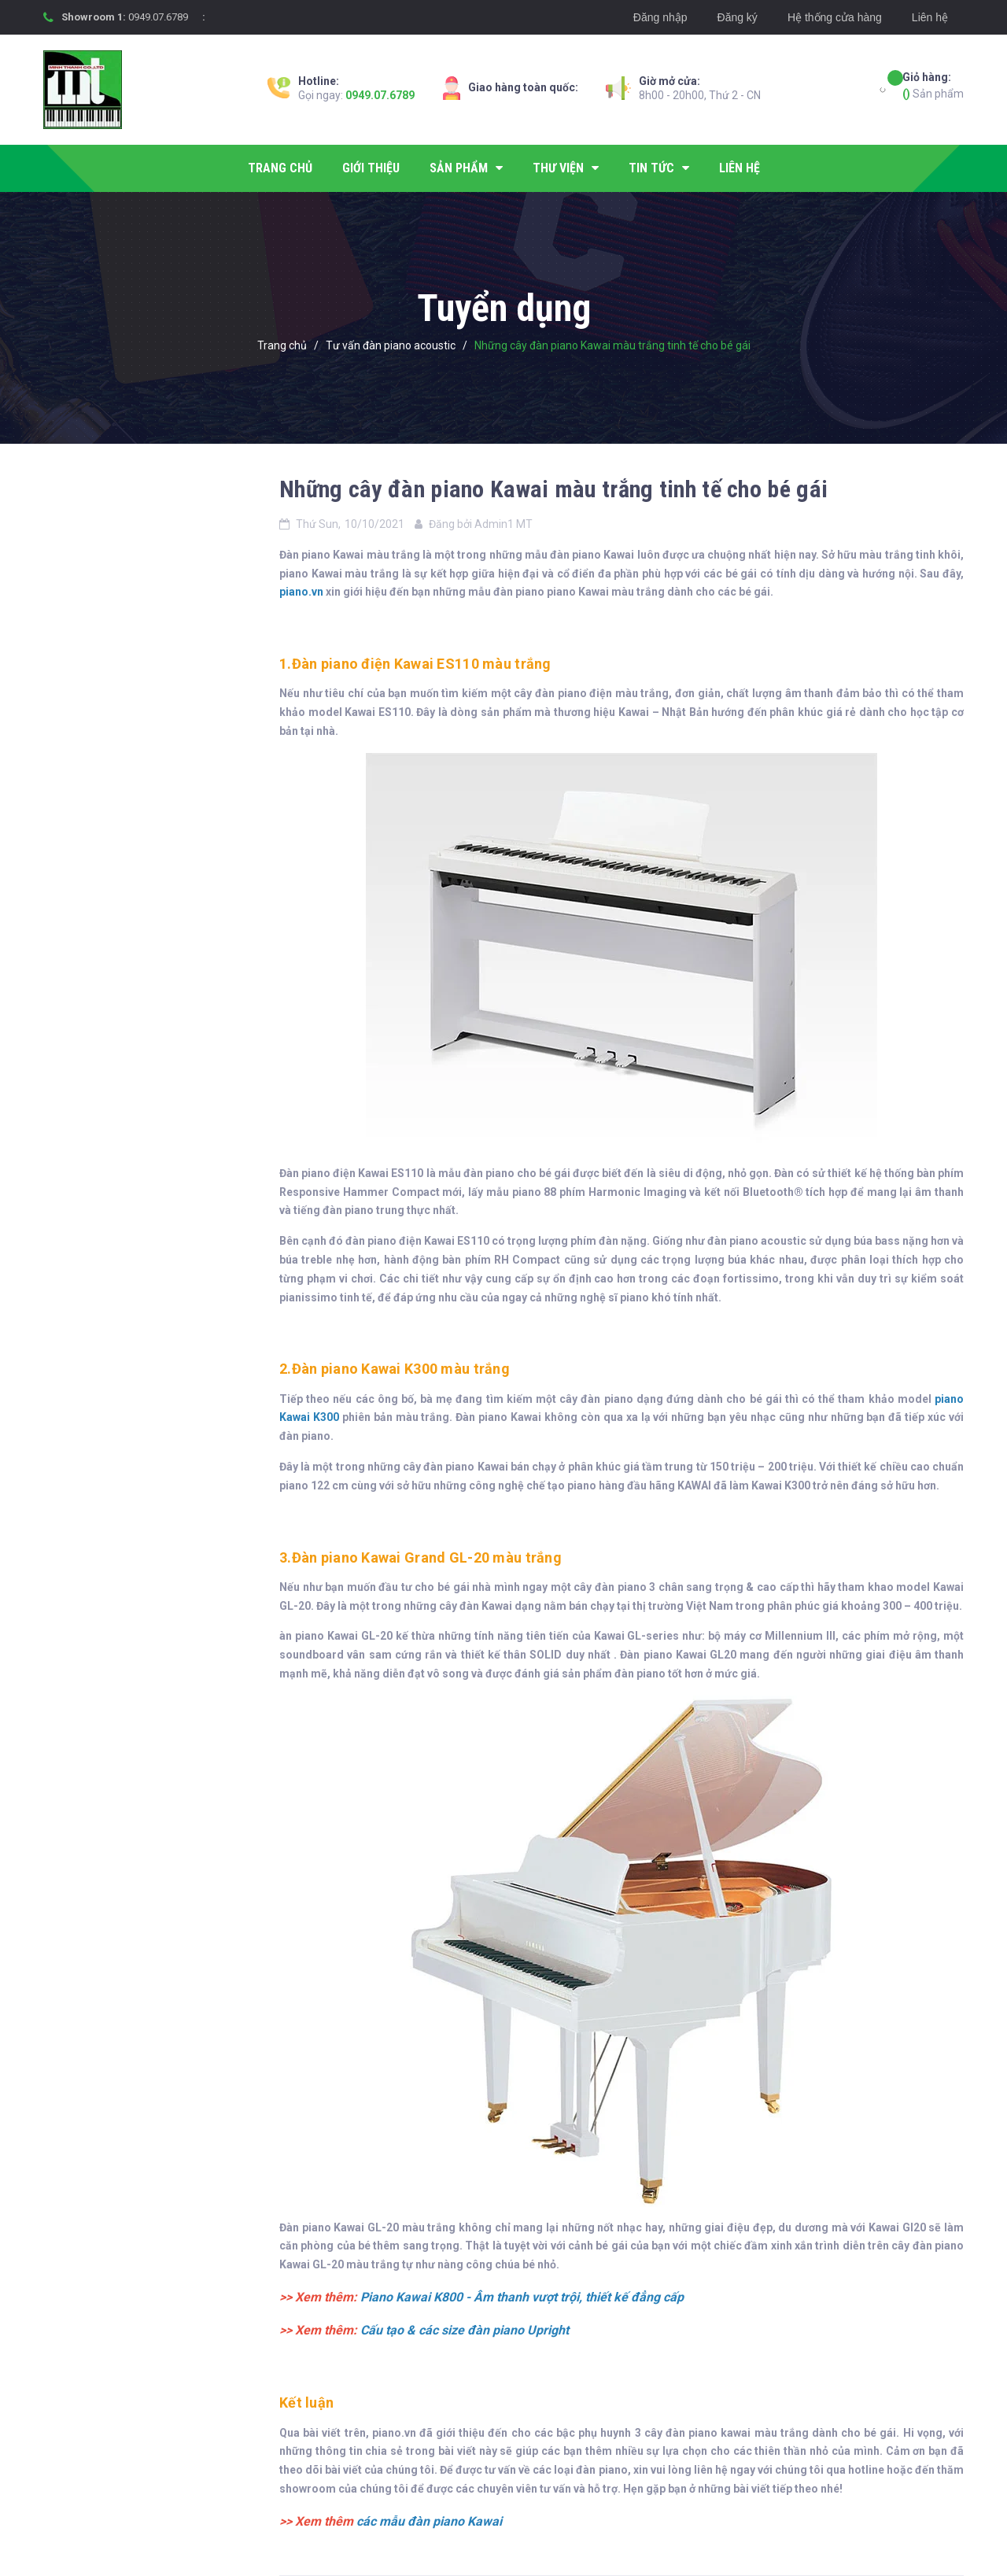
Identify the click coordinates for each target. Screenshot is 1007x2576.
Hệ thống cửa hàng (835, 17)
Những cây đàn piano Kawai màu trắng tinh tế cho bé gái (553, 489)
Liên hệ (930, 17)
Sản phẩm (933, 84)
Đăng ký (737, 17)
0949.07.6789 (158, 17)
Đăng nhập (660, 17)
